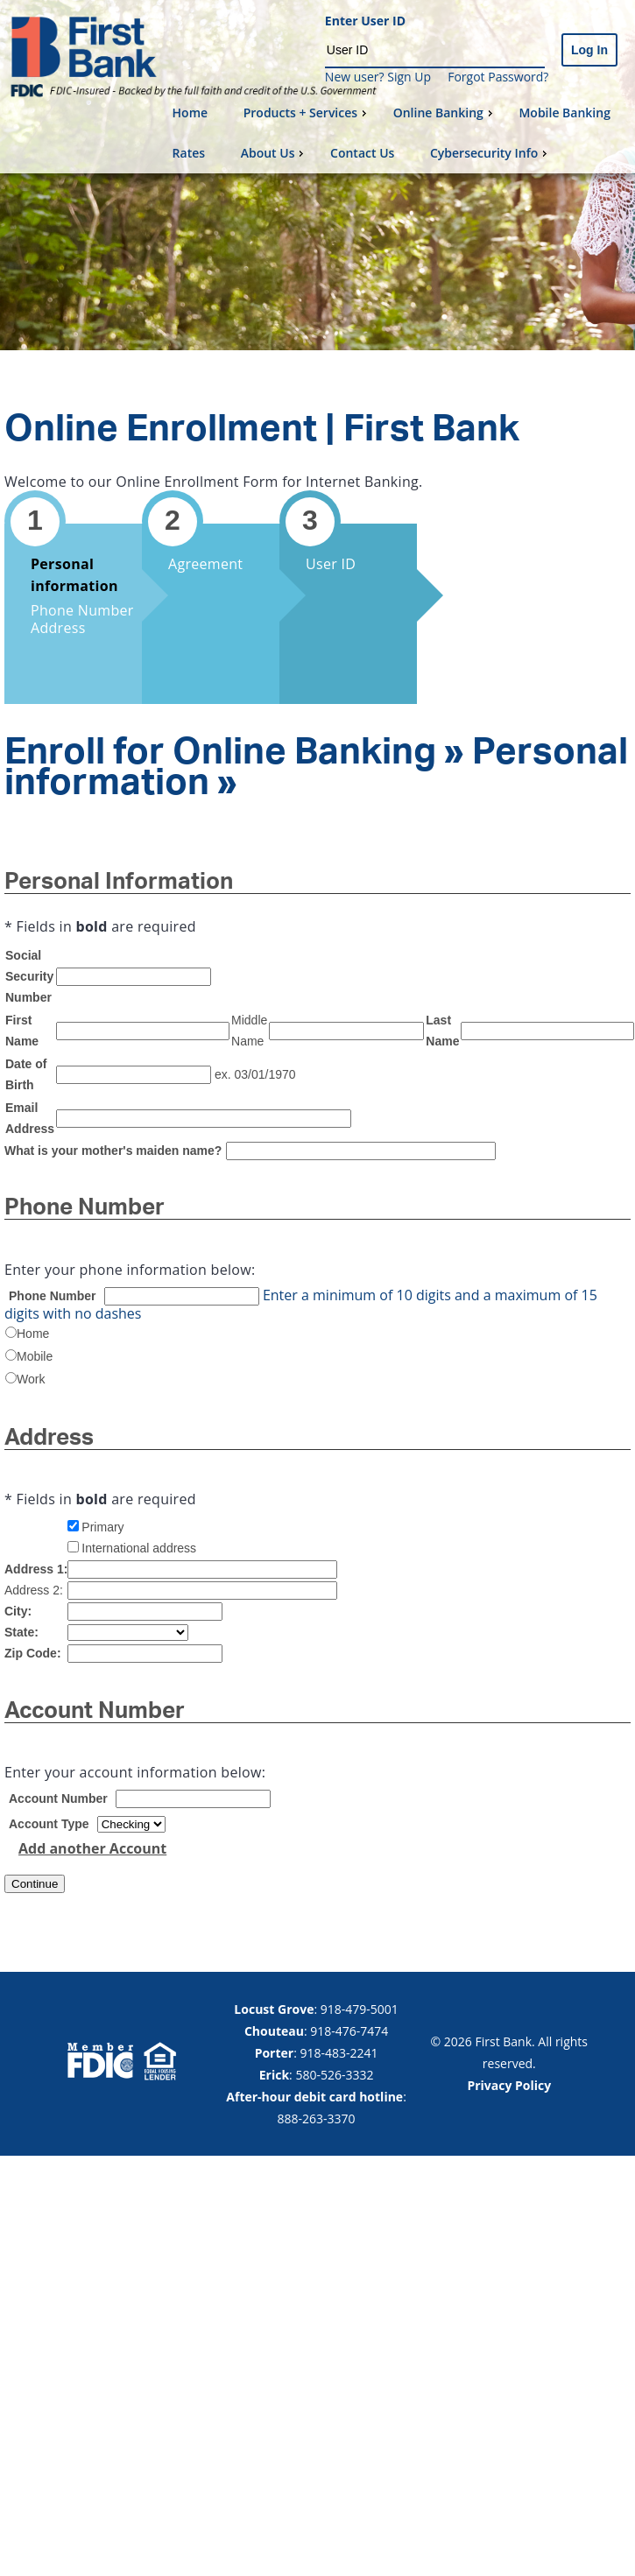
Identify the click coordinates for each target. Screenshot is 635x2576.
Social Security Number (29, 976)
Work (31, 1379)
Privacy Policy (509, 2085)
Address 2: (33, 1590)
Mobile (35, 1356)
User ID (331, 564)
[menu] (397, 133)
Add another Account (92, 1848)
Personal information (74, 574)
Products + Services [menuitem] (306, 112)
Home (33, 1334)
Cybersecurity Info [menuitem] (490, 152)
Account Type (49, 1824)
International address (138, 1548)
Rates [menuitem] (189, 152)
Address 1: (35, 1569)
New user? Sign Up (378, 76)
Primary (102, 1527)
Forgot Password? (498, 76)
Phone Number (82, 610)
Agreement (205, 564)
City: (18, 1611)
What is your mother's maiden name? (113, 1151)
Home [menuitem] (190, 112)
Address (58, 627)
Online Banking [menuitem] (445, 112)
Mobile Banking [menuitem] (564, 112)
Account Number (58, 1798)
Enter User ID (365, 21)
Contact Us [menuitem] (362, 152)
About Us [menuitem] (274, 152)
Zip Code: (32, 1653)
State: (21, 1632)
